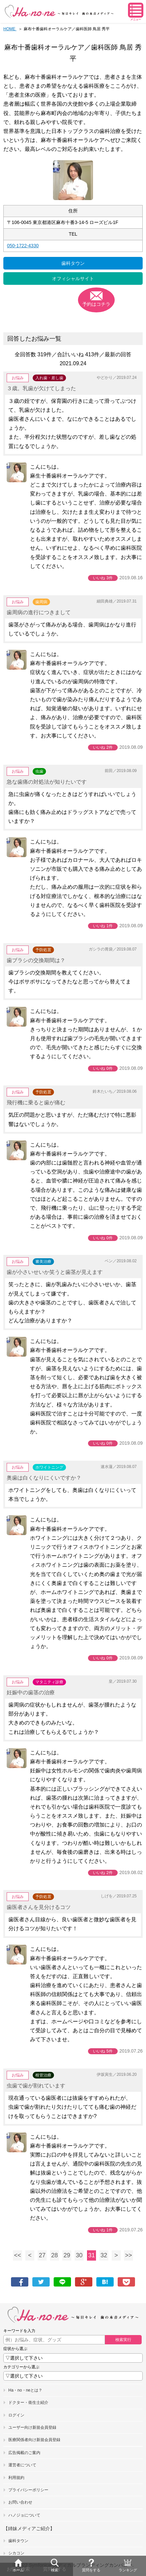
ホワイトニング (49, 1467)
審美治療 (43, 1261)
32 (103, 2255)
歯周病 (41, 602)
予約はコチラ (96, 304)
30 (79, 2255)
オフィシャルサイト (73, 278)
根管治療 (43, 2075)
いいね (103, 578)
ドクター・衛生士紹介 (28, 2402)
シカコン (16, 2553)
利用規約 (16, 2477)
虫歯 (39, 771)
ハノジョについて (24, 2515)
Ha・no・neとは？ (25, 2390)
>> (128, 2255)
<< (17, 2255)
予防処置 (43, 950)
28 (54, 2255)
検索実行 (123, 2339)
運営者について (22, 2465)
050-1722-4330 (23, 245)
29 (66, 2255)
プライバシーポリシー (28, 2490)
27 (42, 2255)
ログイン (16, 2415)
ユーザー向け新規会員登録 (32, 2427)
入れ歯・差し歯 (49, 378)
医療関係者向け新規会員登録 (34, 2439)
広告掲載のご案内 (24, 2452)
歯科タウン (73, 263)
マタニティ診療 (49, 1682)
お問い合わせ (20, 2502)
